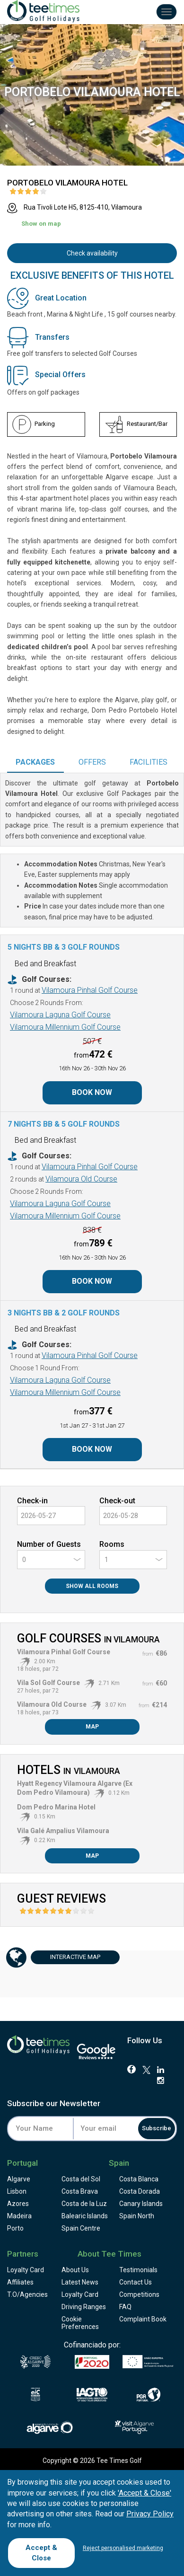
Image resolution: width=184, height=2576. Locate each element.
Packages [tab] (35, 762)
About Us (75, 2270)
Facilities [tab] (148, 762)
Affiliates (20, 2282)
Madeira (19, 2216)
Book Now (92, 1092)
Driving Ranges (83, 2307)
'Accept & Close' (144, 2492)
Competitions (139, 2294)
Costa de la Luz (84, 2203)
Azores (18, 2203)
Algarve (18, 2179)
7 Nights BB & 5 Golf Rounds (64, 1124)
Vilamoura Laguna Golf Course (60, 1014)
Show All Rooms (92, 1586)
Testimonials (138, 2270)
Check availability (92, 253)
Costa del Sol (80, 2179)
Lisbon (16, 2191)
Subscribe (156, 2128)
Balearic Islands (84, 2216)
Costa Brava (79, 2191)
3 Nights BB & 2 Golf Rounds (64, 1312)
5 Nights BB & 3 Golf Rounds (64, 947)
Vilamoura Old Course (81, 1178)
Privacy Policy (150, 2513)
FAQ (125, 2307)
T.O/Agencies (27, 2294)
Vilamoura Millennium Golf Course (65, 1027)
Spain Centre (80, 2228)
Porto (15, 2228)
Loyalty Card (25, 2270)
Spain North (136, 2216)
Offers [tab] (92, 762)
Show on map (41, 223)
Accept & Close (41, 2552)
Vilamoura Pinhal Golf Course (90, 990)
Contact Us (135, 2282)
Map (92, 1726)
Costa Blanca (138, 2179)
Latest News (79, 2282)
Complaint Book (142, 2319)
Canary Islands (141, 2203)
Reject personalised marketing (123, 2548)
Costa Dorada (139, 2191)
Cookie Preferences (80, 2322)
